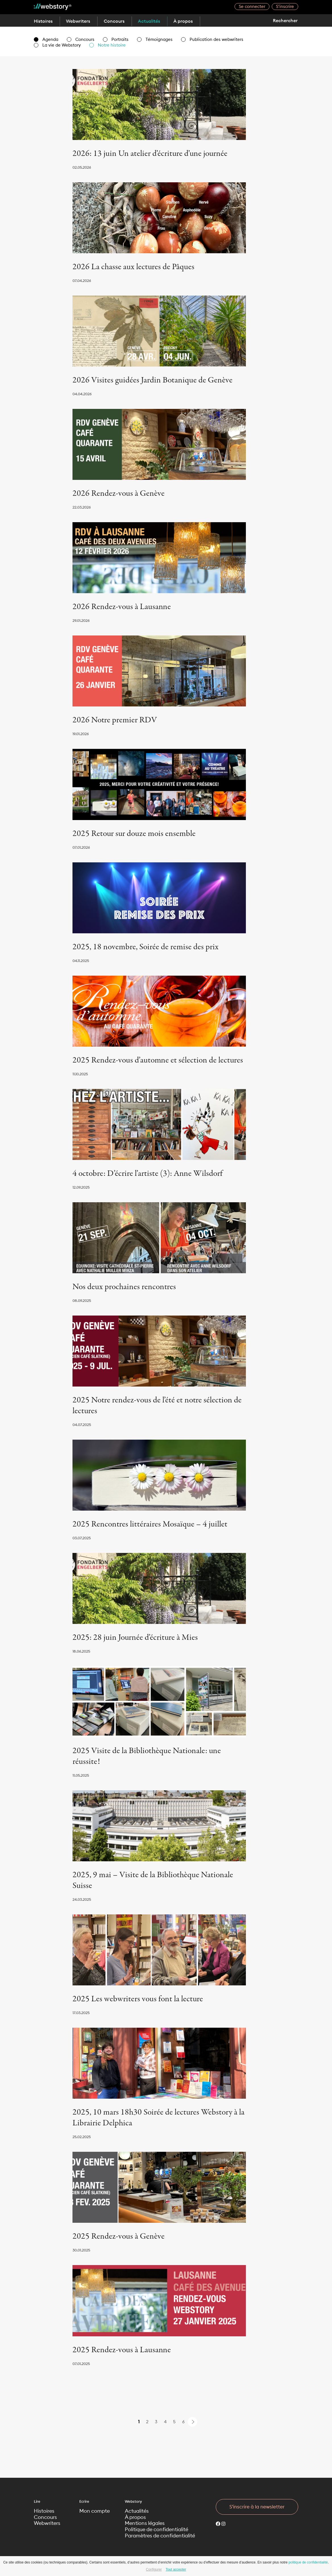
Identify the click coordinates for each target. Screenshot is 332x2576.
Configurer (154, 2569)
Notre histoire (107, 45)
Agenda (46, 39)
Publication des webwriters (212, 39)
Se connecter (252, 6)
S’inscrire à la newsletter (257, 2507)
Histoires (43, 21)
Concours (116, 21)
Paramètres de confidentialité (160, 2536)
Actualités (152, 21)
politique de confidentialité (308, 2562)
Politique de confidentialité (156, 2530)
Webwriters (79, 21)
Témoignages (155, 39)
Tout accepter (176, 2569)
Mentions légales (145, 2523)
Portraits (115, 39)
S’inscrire (285, 6)
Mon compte (94, 2511)
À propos (187, 21)
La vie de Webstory (57, 45)
